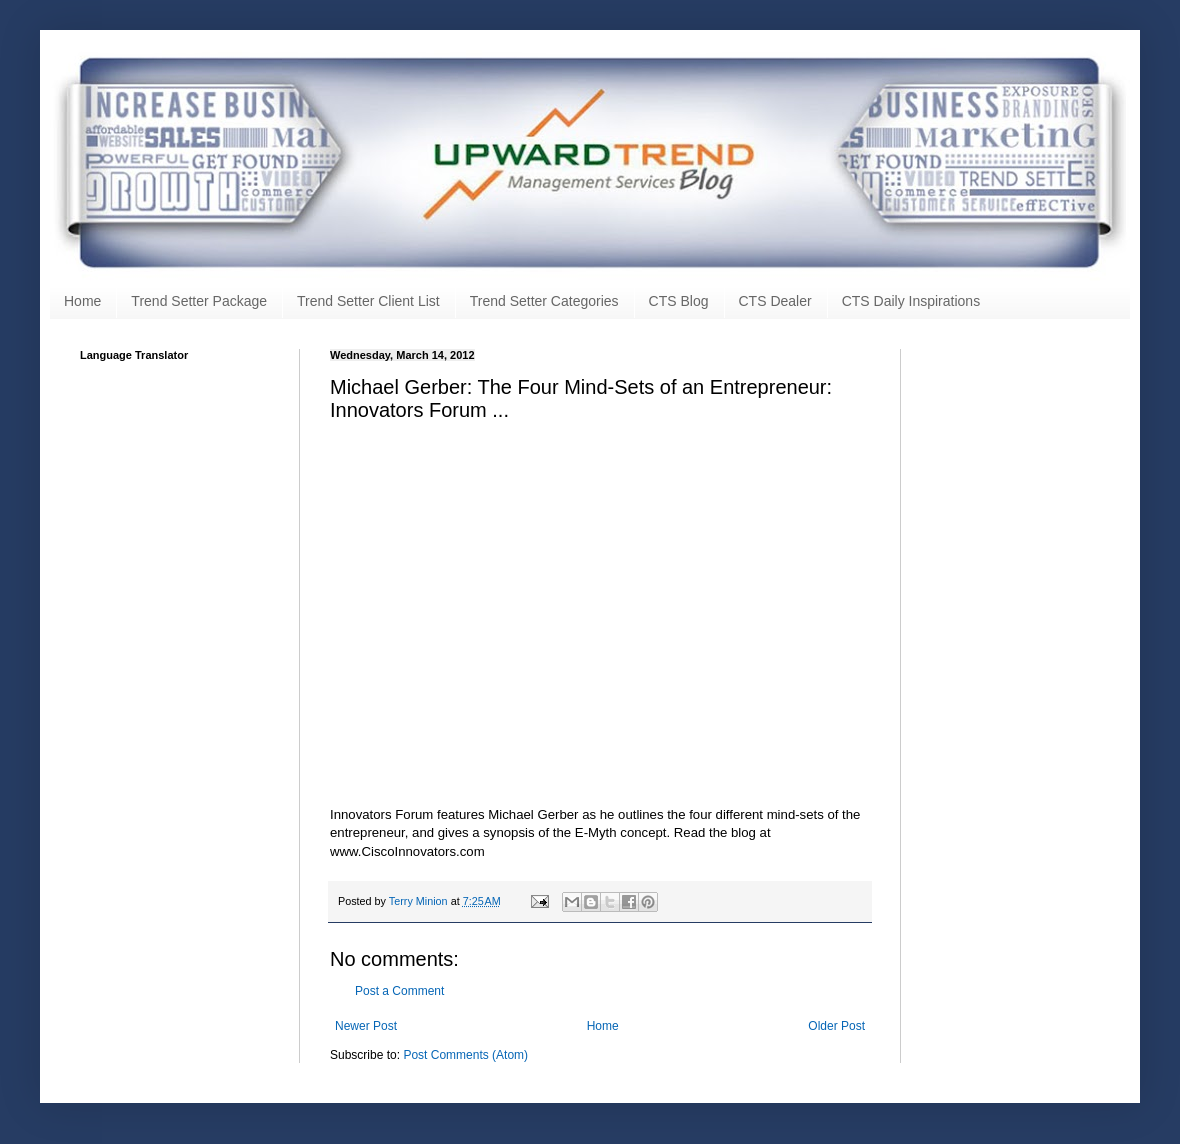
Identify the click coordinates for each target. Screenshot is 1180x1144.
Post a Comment (399, 991)
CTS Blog (679, 301)
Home (82, 301)
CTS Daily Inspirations (911, 301)
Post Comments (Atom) (465, 1055)
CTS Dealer (775, 301)
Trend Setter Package (199, 301)
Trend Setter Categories (544, 301)
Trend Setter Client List (368, 301)
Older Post (836, 1026)
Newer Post (366, 1026)
